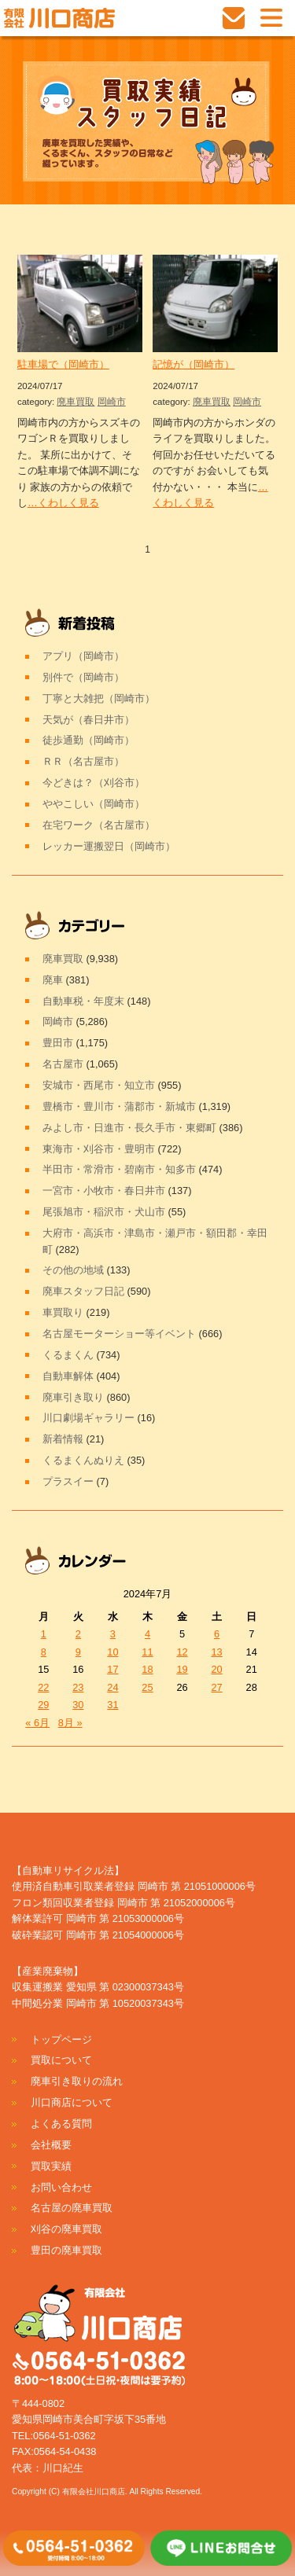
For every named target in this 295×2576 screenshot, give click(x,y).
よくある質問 (61, 2124)
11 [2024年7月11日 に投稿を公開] (147, 1652)
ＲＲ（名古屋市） (83, 761)
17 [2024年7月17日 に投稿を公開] (112, 1669)
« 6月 (37, 1723)
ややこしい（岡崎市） (93, 804)
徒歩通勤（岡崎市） (88, 740)
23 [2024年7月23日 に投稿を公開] (77, 1687)
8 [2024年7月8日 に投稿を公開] (43, 1652)
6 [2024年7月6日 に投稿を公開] (216, 1634)
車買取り (62, 1312)
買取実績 (51, 2166)
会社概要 (51, 2145)
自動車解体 (68, 1376)
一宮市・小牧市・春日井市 (103, 1190)
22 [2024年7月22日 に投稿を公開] (43, 1687)
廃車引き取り (73, 1397)
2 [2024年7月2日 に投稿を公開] (78, 1634)
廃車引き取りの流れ (77, 2081)
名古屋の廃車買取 (71, 2208)
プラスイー (68, 1481)
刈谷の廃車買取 (66, 2229)
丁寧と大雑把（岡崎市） (98, 698)
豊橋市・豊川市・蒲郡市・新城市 (119, 1106)
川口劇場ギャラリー (88, 1418)
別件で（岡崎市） (83, 677)
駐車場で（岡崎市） (63, 364)
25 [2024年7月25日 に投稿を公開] (147, 1687)
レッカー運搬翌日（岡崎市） (108, 846)
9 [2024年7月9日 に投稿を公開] (78, 1652)
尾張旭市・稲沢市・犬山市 (103, 1212)
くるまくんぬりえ (83, 1460)
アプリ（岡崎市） (83, 656)
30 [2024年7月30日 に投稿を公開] (77, 1705)
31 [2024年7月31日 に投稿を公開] (112, 1705)
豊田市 (57, 1043)
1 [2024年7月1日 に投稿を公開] (43, 1634)
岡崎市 (112, 401)
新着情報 (62, 1439)
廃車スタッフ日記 (83, 1291)
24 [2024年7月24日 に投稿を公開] (112, 1687)
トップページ (61, 2039)
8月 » (70, 1723)
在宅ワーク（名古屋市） (98, 825)
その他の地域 (73, 1270)
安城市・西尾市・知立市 (98, 1085)
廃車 (52, 980)
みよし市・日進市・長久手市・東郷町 (129, 1128)
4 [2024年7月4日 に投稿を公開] (147, 1634)
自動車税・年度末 (83, 1001)
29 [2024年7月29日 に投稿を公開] (43, 1705)
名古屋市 (62, 1064)
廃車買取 (75, 401)
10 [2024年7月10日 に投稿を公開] (112, 1652)
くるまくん (68, 1355)
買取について (61, 2060)
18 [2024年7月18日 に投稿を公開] (147, 1669)
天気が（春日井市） (88, 720)
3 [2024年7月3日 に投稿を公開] (113, 1634)
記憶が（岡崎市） (193, 364)
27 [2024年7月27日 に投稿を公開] (216, 1687)
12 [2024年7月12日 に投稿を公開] (181, 1652)
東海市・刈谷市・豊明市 (98, 1149)
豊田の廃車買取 (66, 2250)
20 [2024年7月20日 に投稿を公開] (216, 1669)
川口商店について (71, 2102)
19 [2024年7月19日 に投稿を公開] (181, 1669)
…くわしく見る (63, 503)
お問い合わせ (61, 2187)
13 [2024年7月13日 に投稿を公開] (216, 1652)
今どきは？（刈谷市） (93, 782)
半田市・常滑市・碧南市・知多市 (119, 1169)
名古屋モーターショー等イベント (119, 1333)
